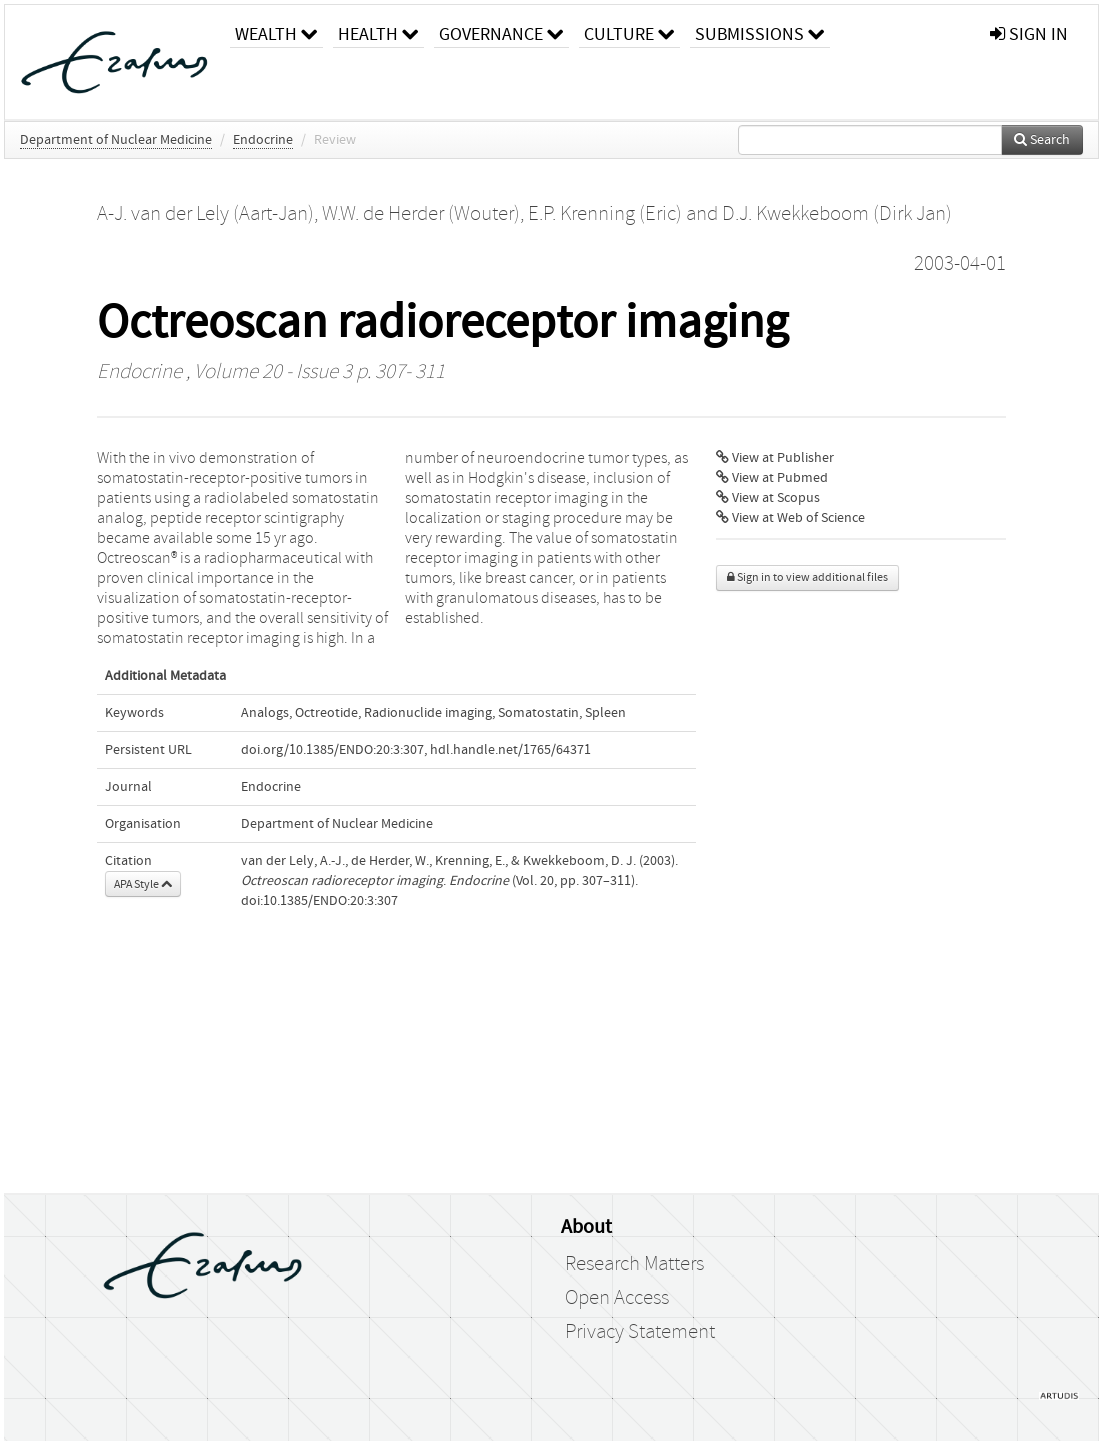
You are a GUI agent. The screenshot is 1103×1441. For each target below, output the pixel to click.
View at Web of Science (790, 518)
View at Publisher (775, 458)
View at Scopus (768, 498)
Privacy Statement (640, 1332)
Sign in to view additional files (807, 577)
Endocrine (263, 140)
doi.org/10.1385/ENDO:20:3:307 (332, 750)
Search (1042, 140)
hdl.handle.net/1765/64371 (510, 750)
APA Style (143, 884)
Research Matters (634, 1264)
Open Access (617, 1298)
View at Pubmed (772, 478)
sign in (1029, 34)
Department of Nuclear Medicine (116, 140)
